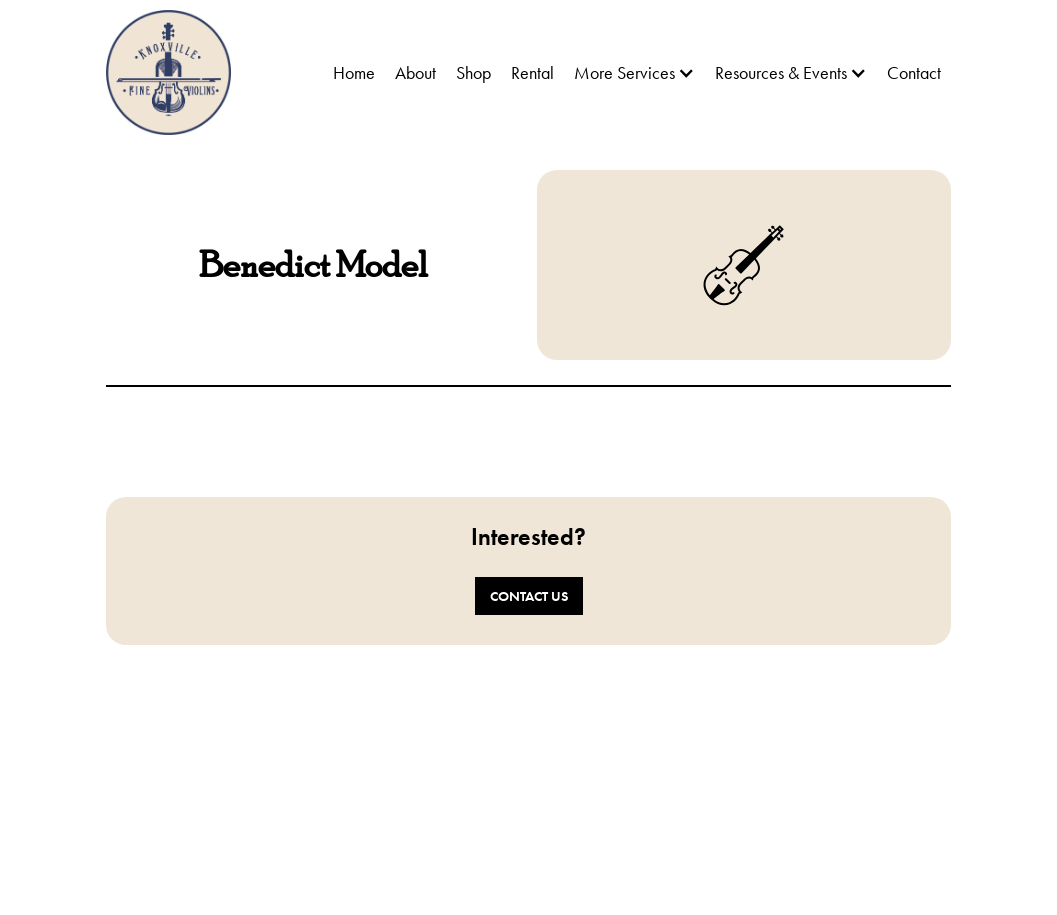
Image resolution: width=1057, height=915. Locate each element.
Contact (914, 72)
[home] (168, 72)
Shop (473, 72)
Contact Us (529, 596)
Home (354, 72)
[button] (634, 73)
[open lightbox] (313, 437)
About (415, 72)
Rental (532, 72)
